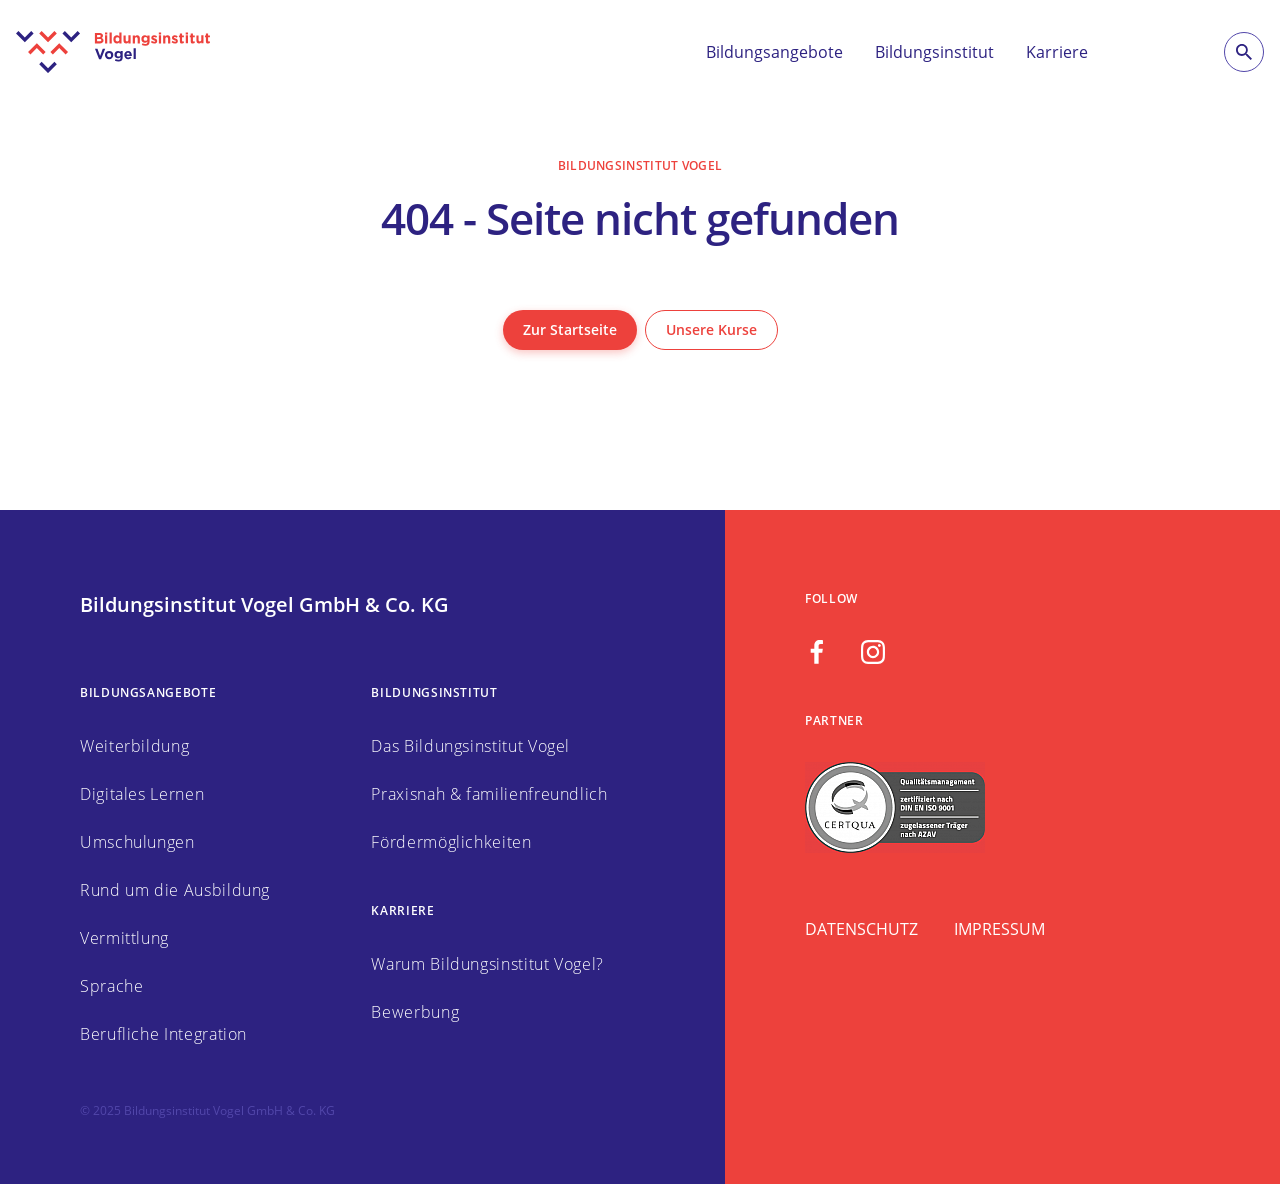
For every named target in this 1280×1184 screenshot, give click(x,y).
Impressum (999, 929)
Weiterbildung (134, 746)
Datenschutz (861, 929)
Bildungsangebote (774, 52)
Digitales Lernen (142, 794)
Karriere (1057, 52)
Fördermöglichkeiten (451, 842)
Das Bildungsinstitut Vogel (470, 746)
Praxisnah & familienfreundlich (489, 794)
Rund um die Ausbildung (175, 890)
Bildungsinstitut (934, 52)
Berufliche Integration (163, 1034)
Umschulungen (137, 842)
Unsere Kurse (711, 329)
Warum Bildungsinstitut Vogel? (487, 964)
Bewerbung (415, 1012)
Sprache (111, 986)
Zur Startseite (570, 329)
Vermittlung (124, 938)
